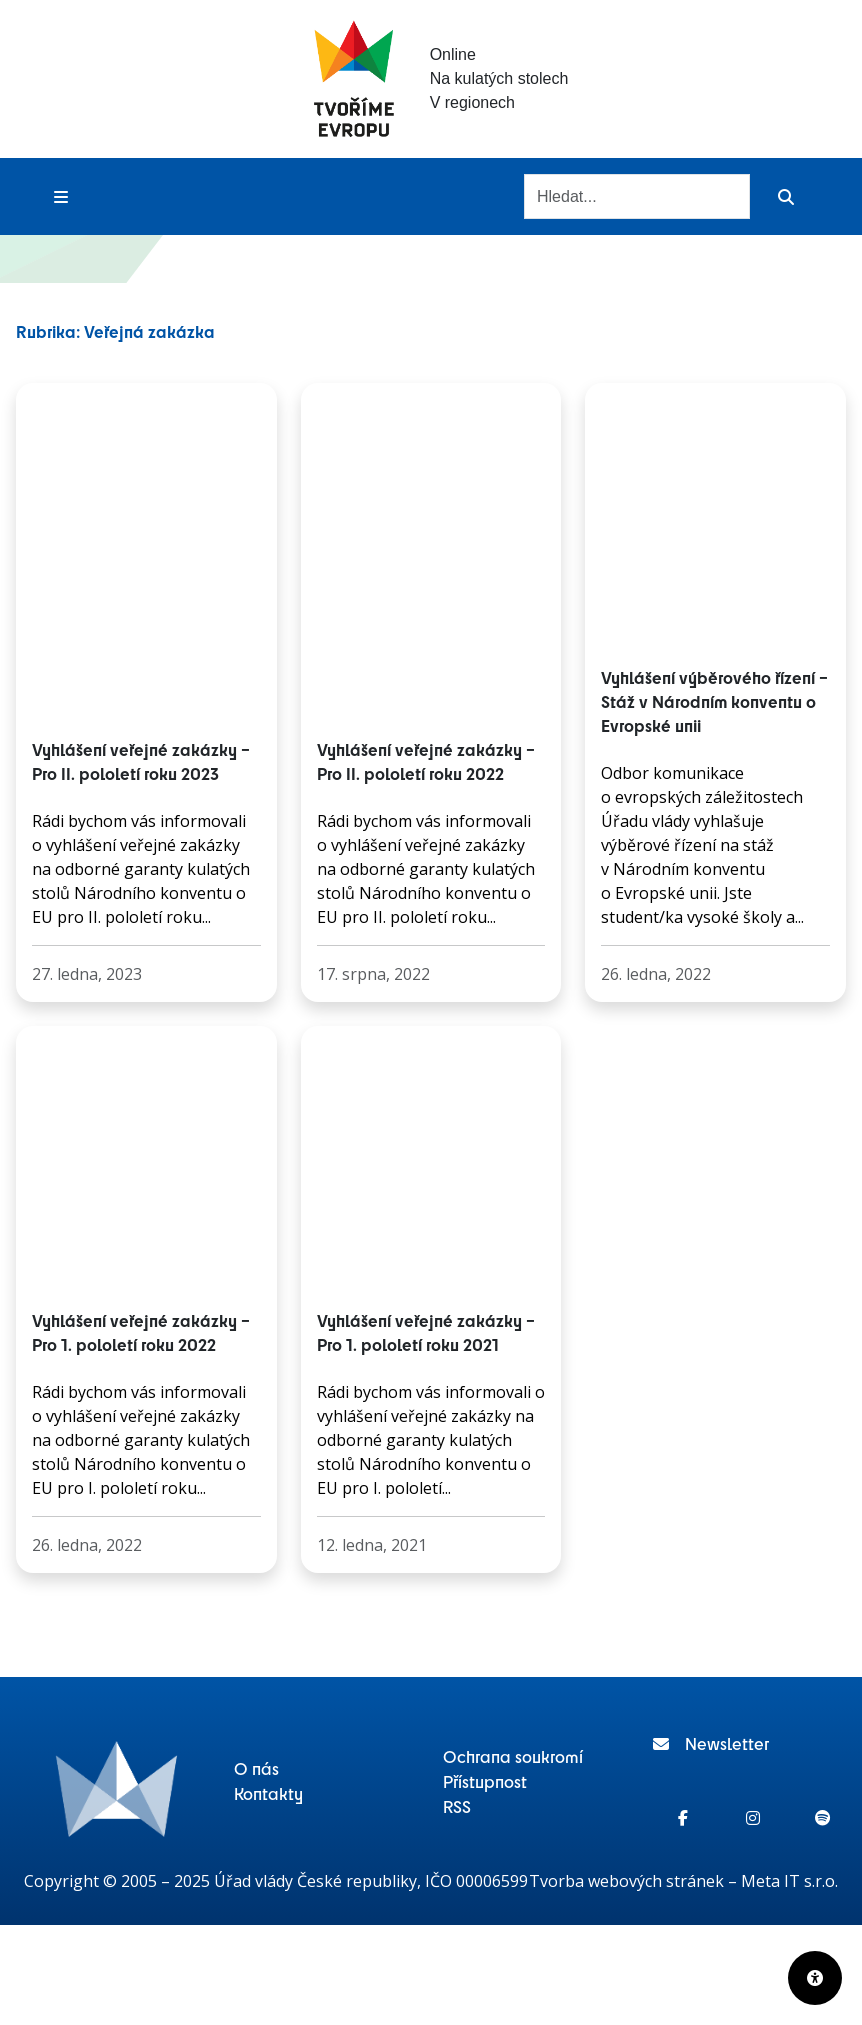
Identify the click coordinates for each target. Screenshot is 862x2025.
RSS (457, 1806)
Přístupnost (485, 1781)
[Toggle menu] (61, 196)
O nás (256, 1768)
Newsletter (711, 1743)
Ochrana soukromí (513, 1756)
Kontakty (268, 1793)
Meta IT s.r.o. (789, 1881)
